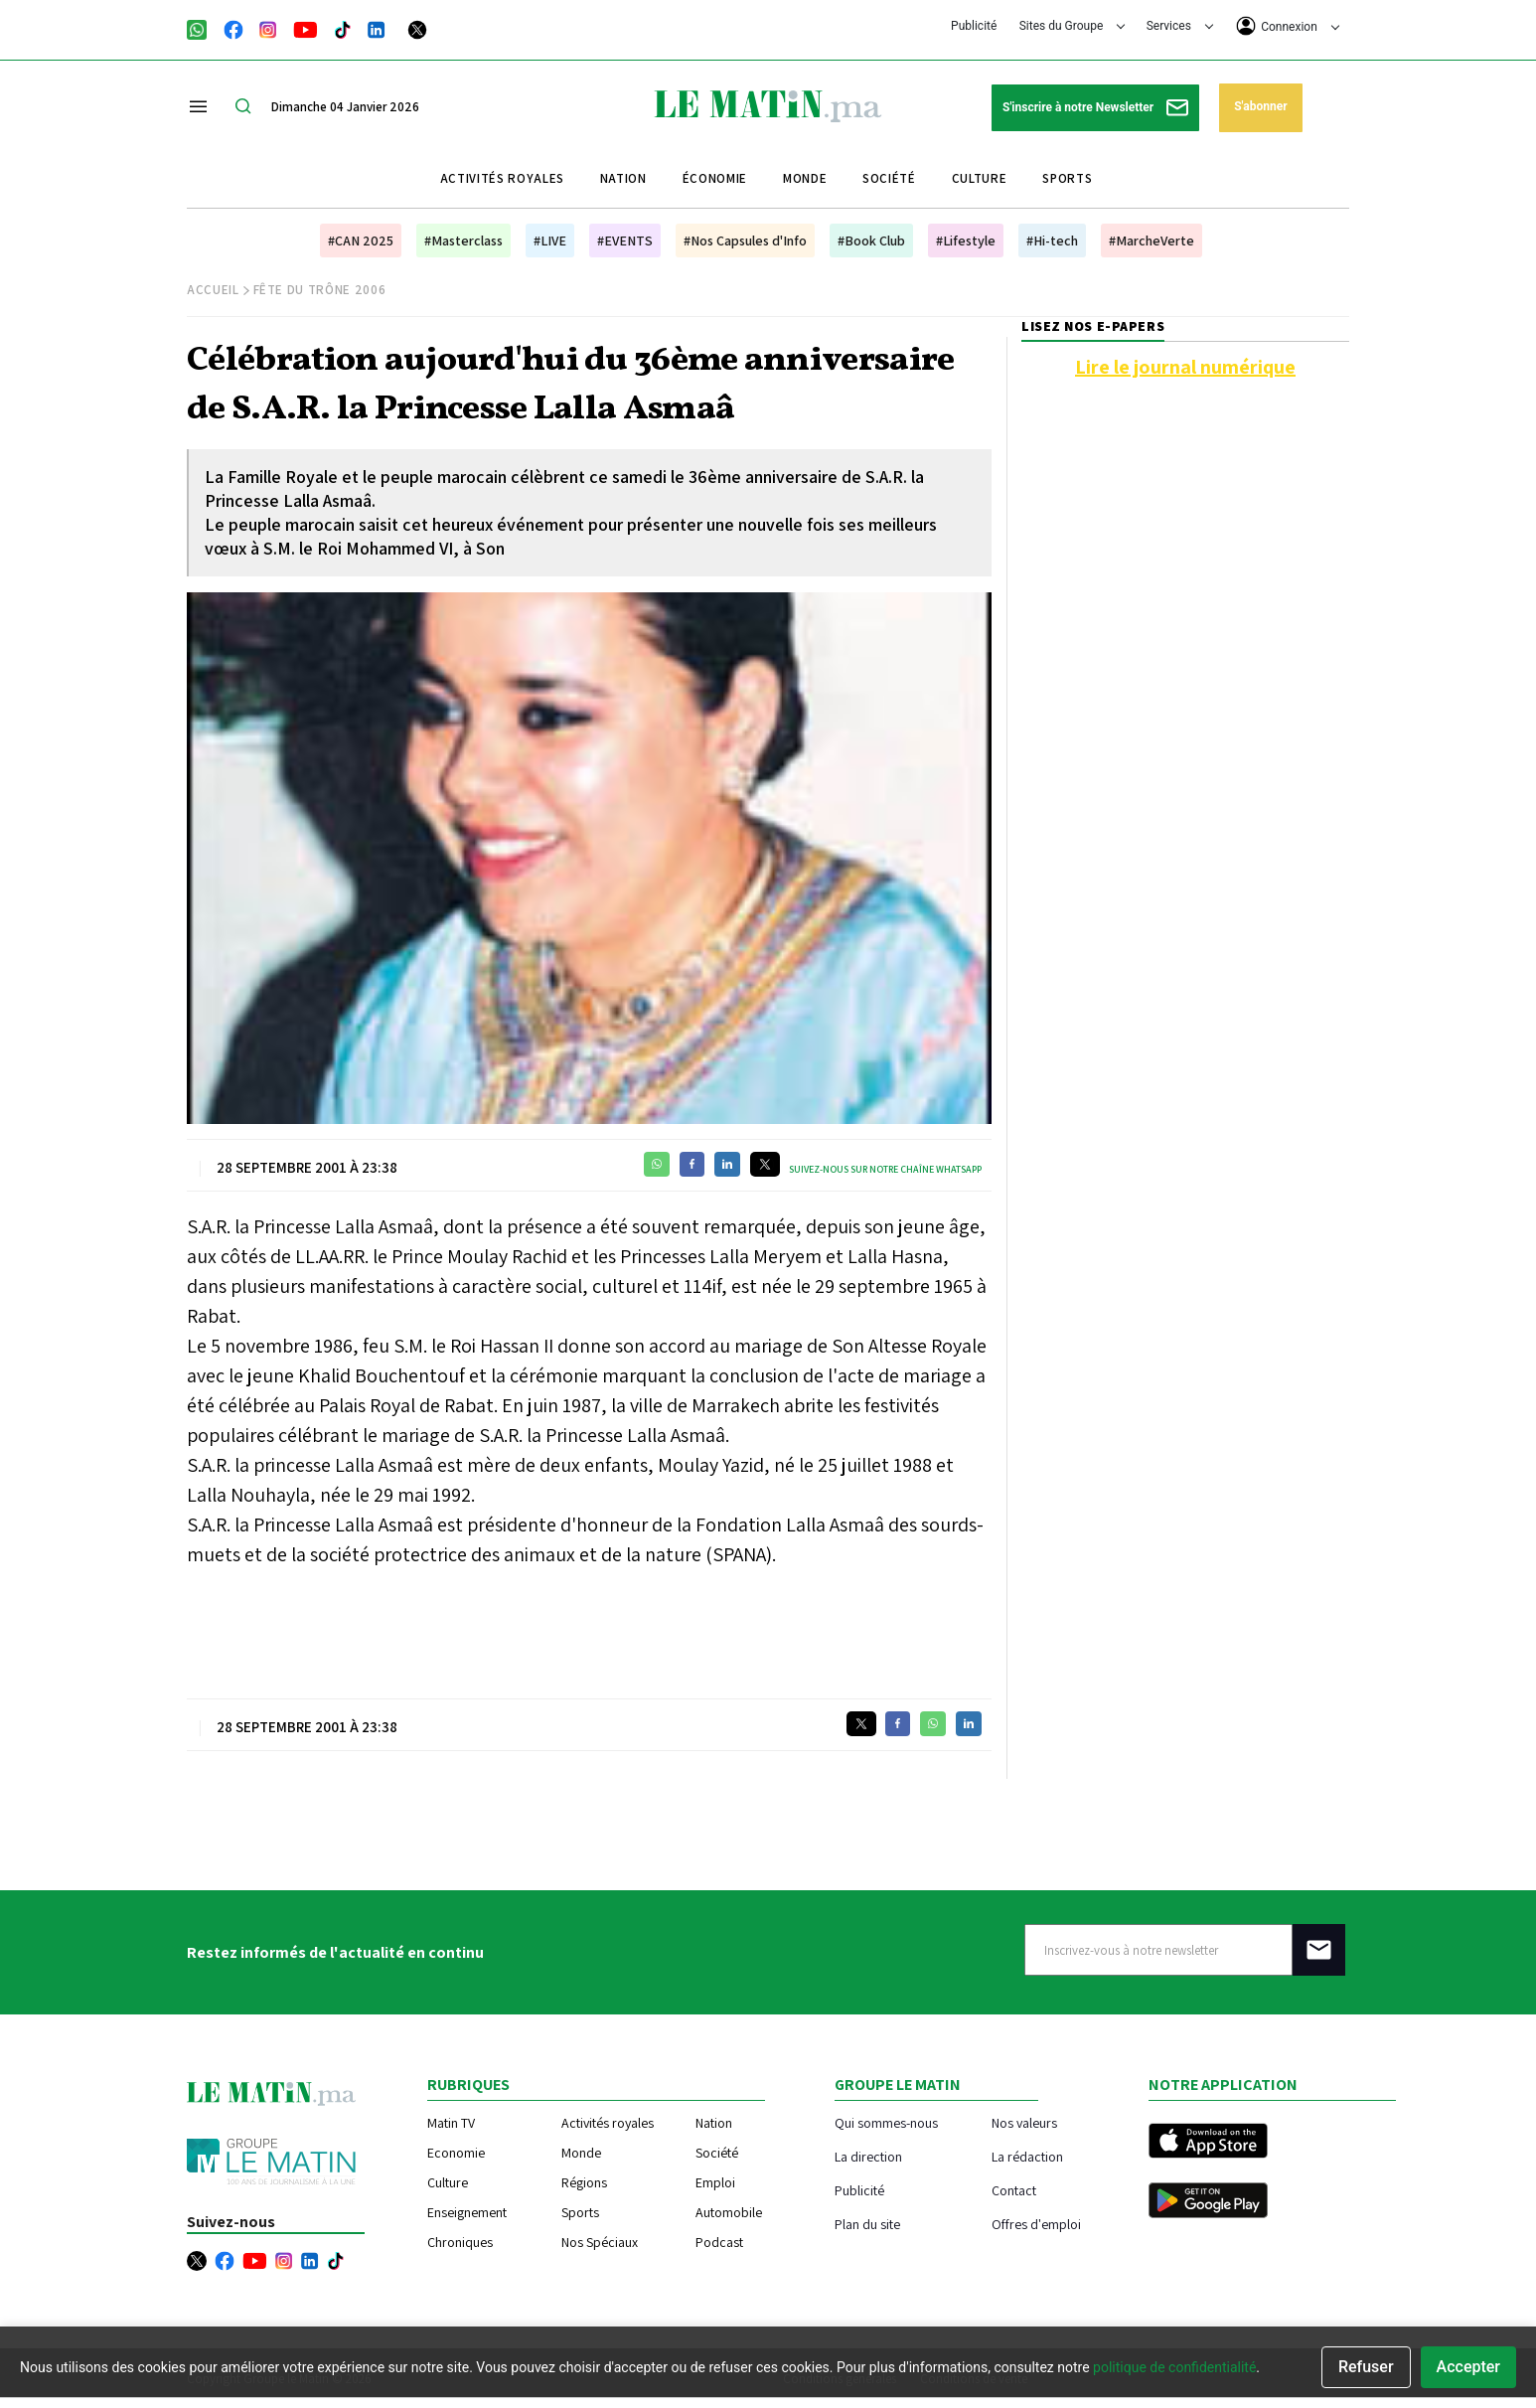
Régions (584, 2182)
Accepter (1468, 2366)
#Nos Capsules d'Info (745, 240)
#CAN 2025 (360, 240)
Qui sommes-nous (886, 2122)
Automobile (728, 2212)
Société (889, 178)
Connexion (1287, 26)
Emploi (715, 2182)
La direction (868, 2156)
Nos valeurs (1024, 2122)
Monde (805, 178)
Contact (1014, 2189)
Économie (715, 178)
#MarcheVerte (1151, 240)
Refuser (1366, 2366)
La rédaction (1027, 2156)
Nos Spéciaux (599, 2242)
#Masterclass (463, 240)
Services (1180, 26)
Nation (623, 178)
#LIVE (550, 240)
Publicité (974, 26)
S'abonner (1260, 106)
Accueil (213, 289)
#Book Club (871, 240)
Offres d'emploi (1036, 2223)
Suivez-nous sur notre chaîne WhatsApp (885, 1169)
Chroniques (460, 2242)
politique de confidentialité (1174, 2367)
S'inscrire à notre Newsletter (1095, 107)
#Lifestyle (966, 240)
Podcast (719, 2242)
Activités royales (502, 178)
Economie (456, 2153)
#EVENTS (625, 240)
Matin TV (451, 2123)
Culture (979, 178)
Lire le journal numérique (1185, 367)
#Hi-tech (1052, 240)
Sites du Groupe (1072, 26)
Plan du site (867, 2223)
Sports (1067, 178)
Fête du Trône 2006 (319, 289)
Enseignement (467, 2212)
